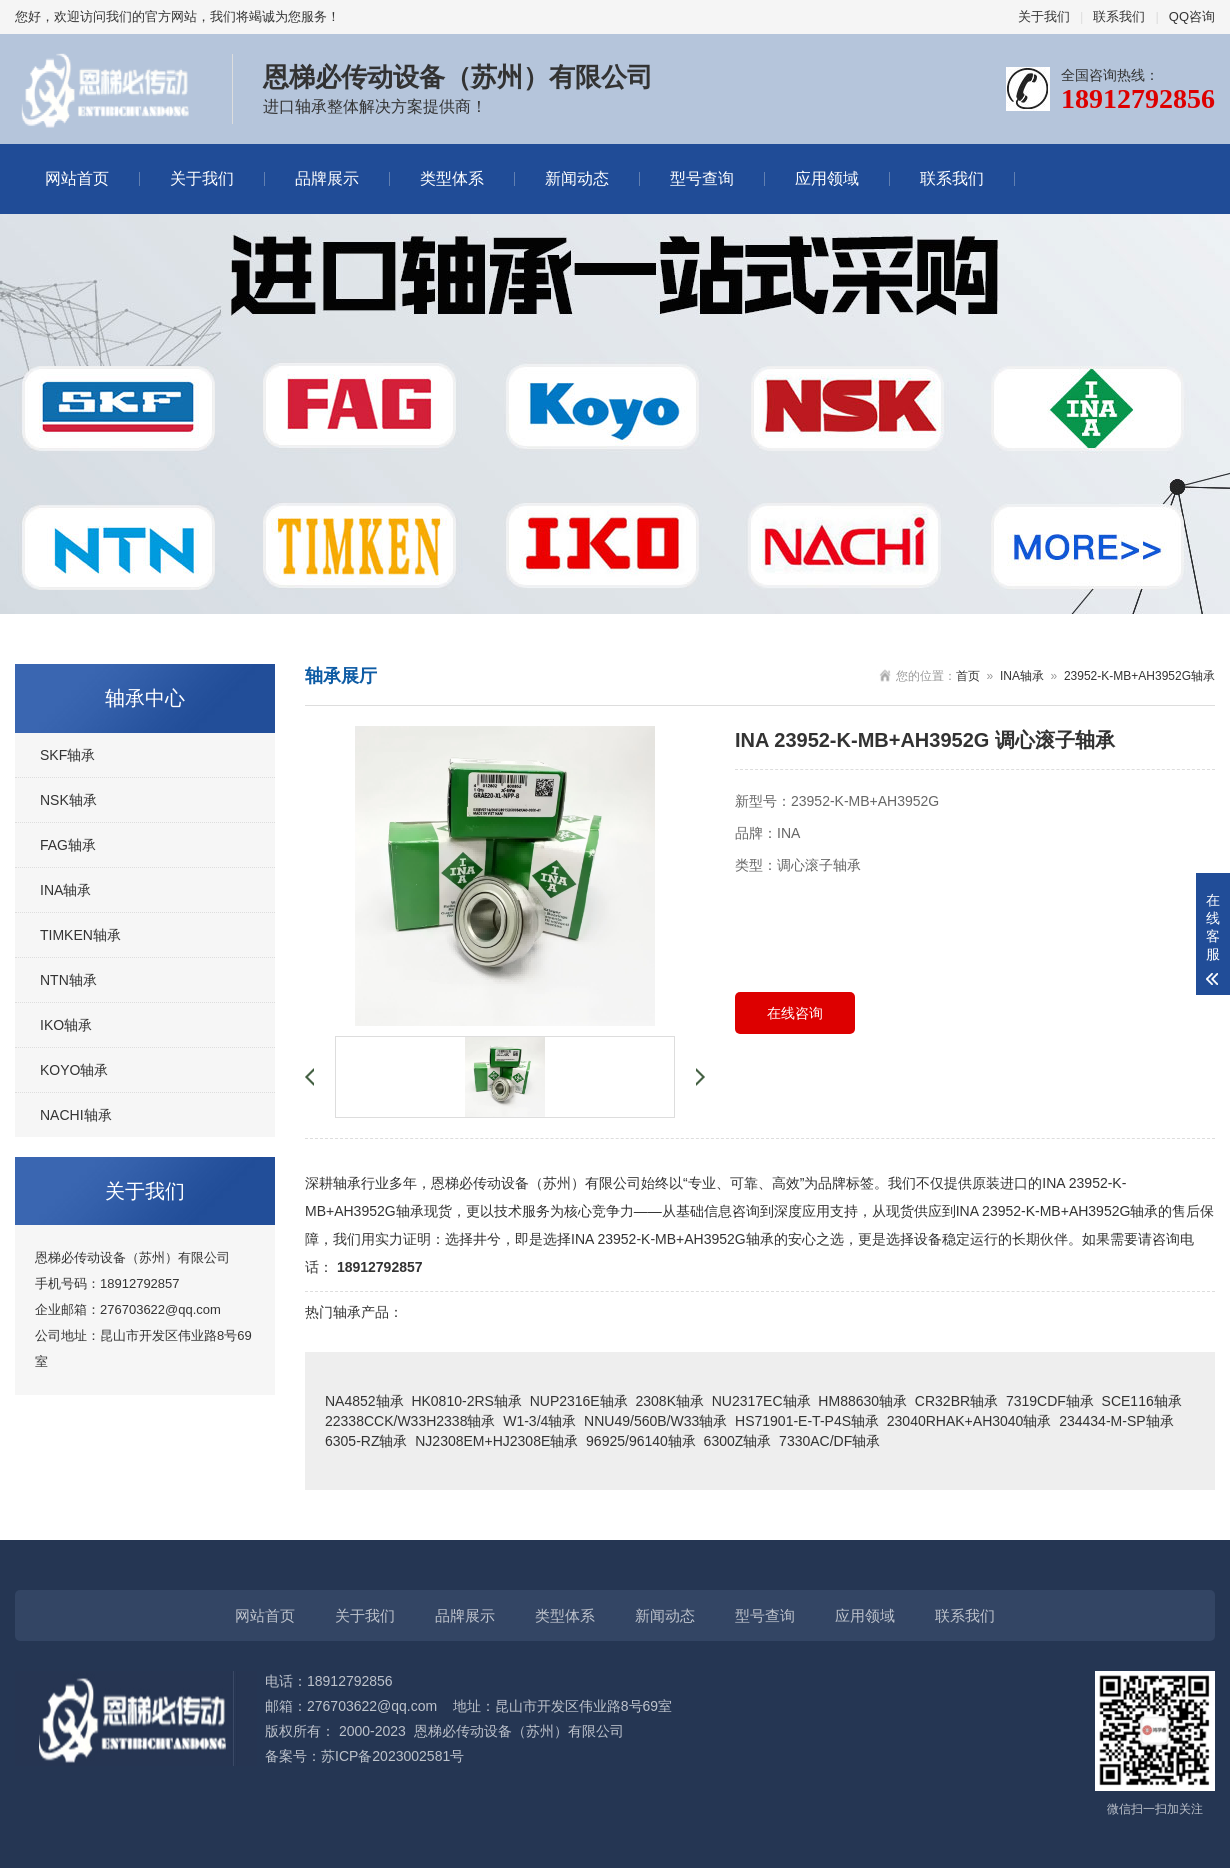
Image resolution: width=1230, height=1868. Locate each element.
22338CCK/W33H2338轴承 (410, 1421)
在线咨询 (795, 1013)
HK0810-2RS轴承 (466, 1401)
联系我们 (1119, 16)
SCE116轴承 (1142, 1401)
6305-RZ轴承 (366, 1441)
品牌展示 (327, 178)
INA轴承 (65, 890)
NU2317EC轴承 (761, 1401)
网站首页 (77, 178)
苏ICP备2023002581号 (392, 1756)
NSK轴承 (68, 800)
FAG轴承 (68, 845)
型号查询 (702, 178)
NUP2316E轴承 (579, 1401)
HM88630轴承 (862, 1401)
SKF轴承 (67, 755)
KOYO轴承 (74, 1070)
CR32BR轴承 (956, 1401)
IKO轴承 (66, 1025)
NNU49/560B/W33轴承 (655, 1421)
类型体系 (452, 178)
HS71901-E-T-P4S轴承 (807, 1421)
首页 (968, 676)
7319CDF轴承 (1050, 1401)
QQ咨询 (1192, 16)
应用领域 (827, 178)
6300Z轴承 (738, 1441)
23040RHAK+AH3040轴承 (969, 1421)
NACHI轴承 (76, 1115)
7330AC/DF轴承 (829, 1441)
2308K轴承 (669, 1401)
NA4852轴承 (364, 1401)
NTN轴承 (68, 980)
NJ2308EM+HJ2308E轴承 (496, 1441)
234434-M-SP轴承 (1116, 1421)
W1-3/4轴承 (539, 1421)
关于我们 (1044, 16)
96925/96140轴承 (641, 1441)
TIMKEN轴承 (80, 935)
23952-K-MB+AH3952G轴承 (1139, 676)
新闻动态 (577, 178)
